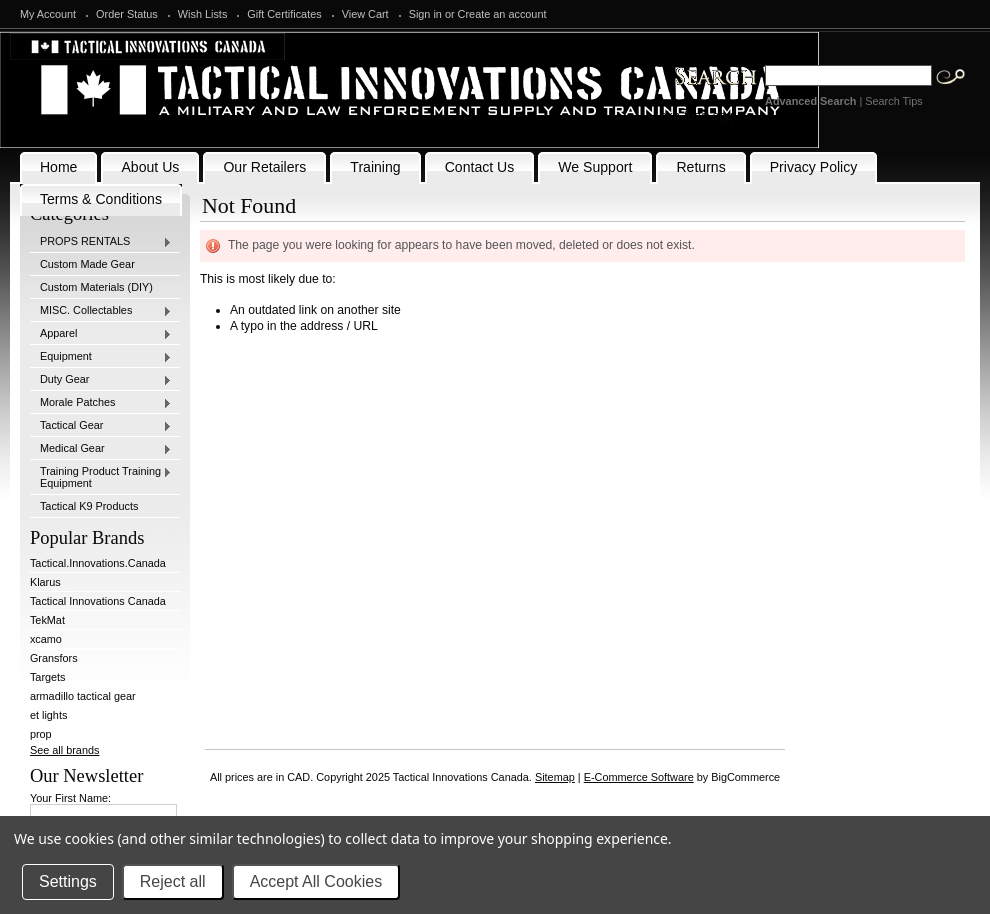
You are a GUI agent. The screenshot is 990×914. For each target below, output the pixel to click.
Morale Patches (101, 403)
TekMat (47, 620)
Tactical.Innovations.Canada (98, 563)
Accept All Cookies (316, 881)
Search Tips (893, 101)
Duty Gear (101, 380)
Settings (68, 881)
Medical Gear (101, 449)
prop (41, 734)
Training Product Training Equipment (101, 477)
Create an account (502, 14)
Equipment (101, 357)
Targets (48, 677)
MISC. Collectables (101, 311)
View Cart (365, 14)
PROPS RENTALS (101, 242)
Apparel (101, 334)
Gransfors (54, 658)
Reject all (173, 881)
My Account (48, 14)
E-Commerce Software (639, 777)
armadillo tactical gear (83, 696)
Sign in (425, 14)
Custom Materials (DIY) (96, 287)
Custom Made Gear (87, 264)
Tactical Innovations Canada (98, 601)
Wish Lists (203, 14)
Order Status (127, 14)
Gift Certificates (284, 14)
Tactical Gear (101, 426)
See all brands (65, 750)
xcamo (46, 639)
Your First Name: (70, 798)
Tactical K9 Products (89, 506)
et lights (48, 715)
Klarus (45, 582)
